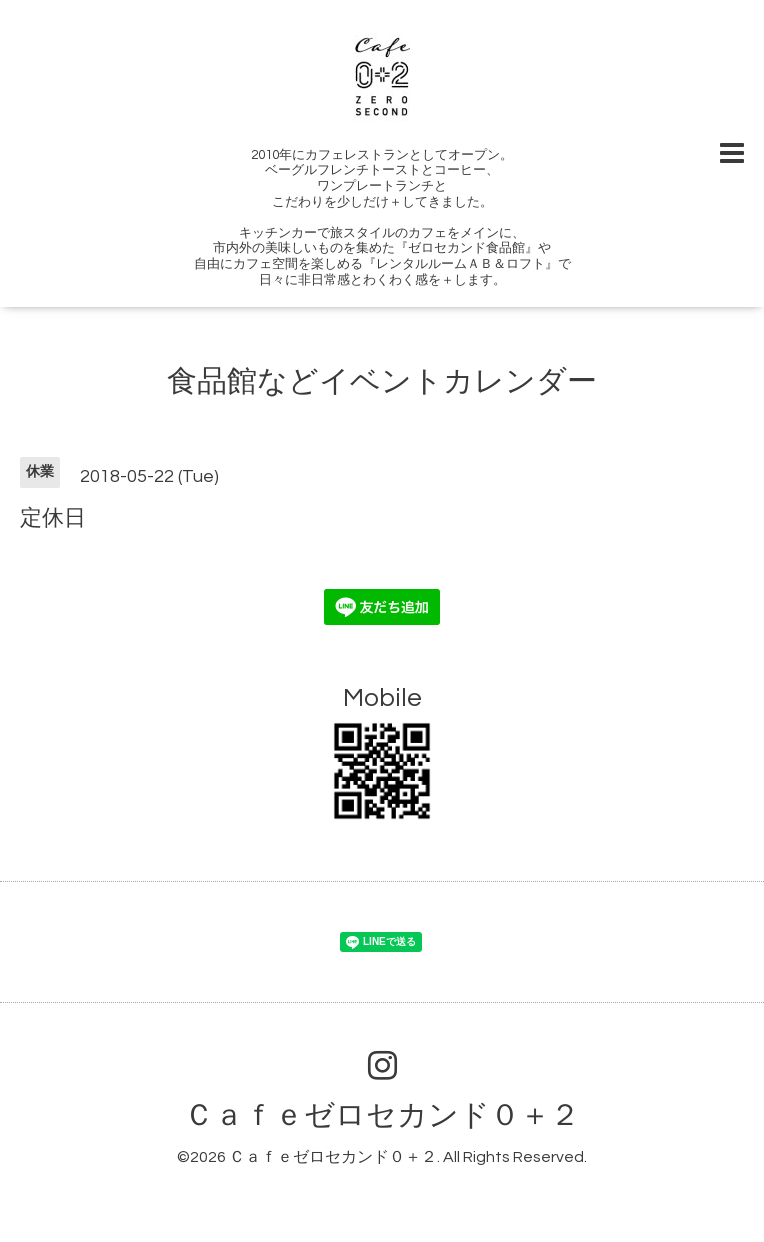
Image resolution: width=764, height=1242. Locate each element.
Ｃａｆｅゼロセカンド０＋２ (382, 1115)
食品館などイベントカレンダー (382, 381)
